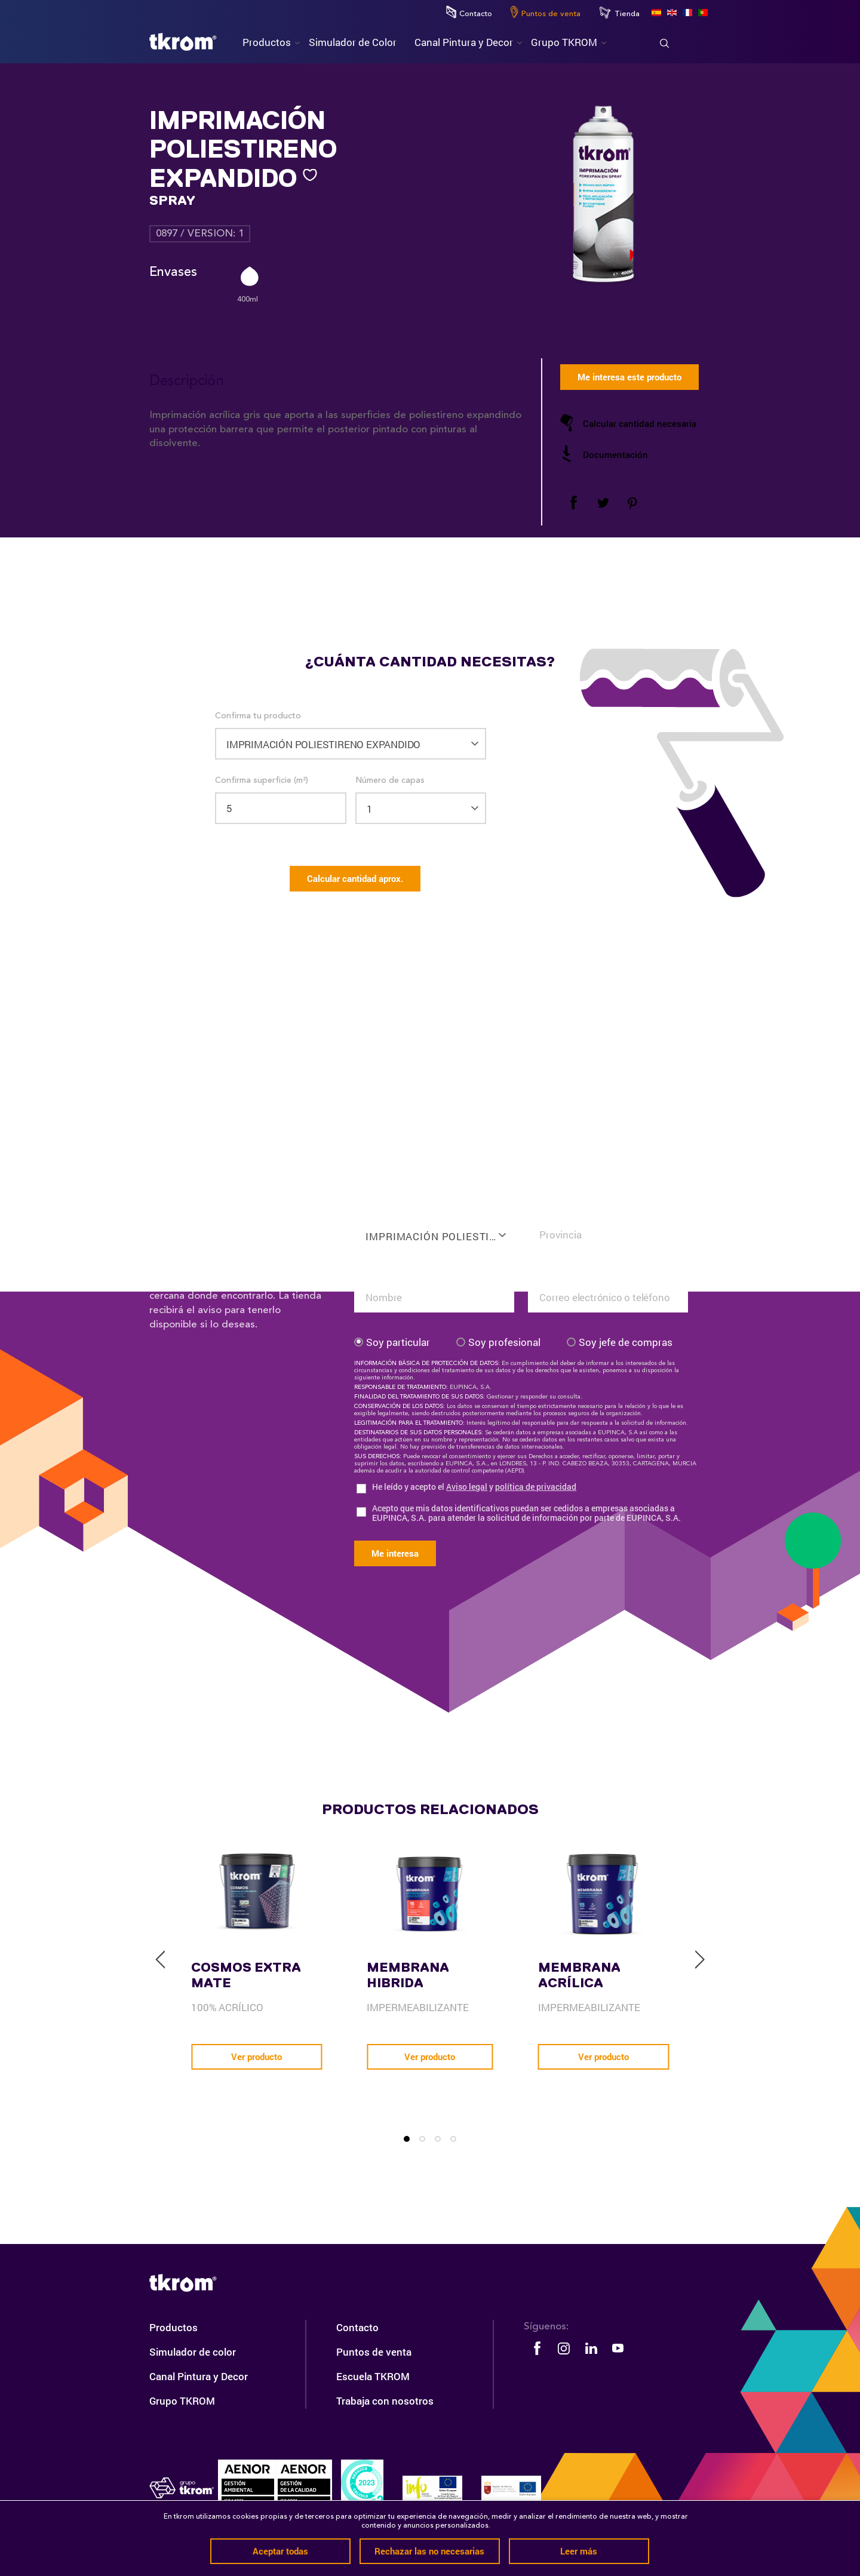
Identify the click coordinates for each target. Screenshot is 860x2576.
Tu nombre (375, 1271)
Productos (173, 2327)
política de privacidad (535, 1486)
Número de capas (390, 780)
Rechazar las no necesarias (429, 2551)
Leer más (578, 2551)
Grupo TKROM (182, 2401)
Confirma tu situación (570, 1208)
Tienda (619, 12)
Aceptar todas (280, 2551)
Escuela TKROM (373, 2376)
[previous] (160, 1960)
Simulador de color (192, 2352)
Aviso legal (466, 1486)
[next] (699, 1960)
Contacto (469, 12)
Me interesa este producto (629, 377)
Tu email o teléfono (566, 1271)
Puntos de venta (545, 12)
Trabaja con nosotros (385, 2401)
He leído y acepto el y (474, 1487)
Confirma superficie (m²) (261, 780)
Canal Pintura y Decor (198, 2376)
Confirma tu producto (258, 716)
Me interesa (395, 1553)
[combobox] (434, 1228)
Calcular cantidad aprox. (355, 878)
